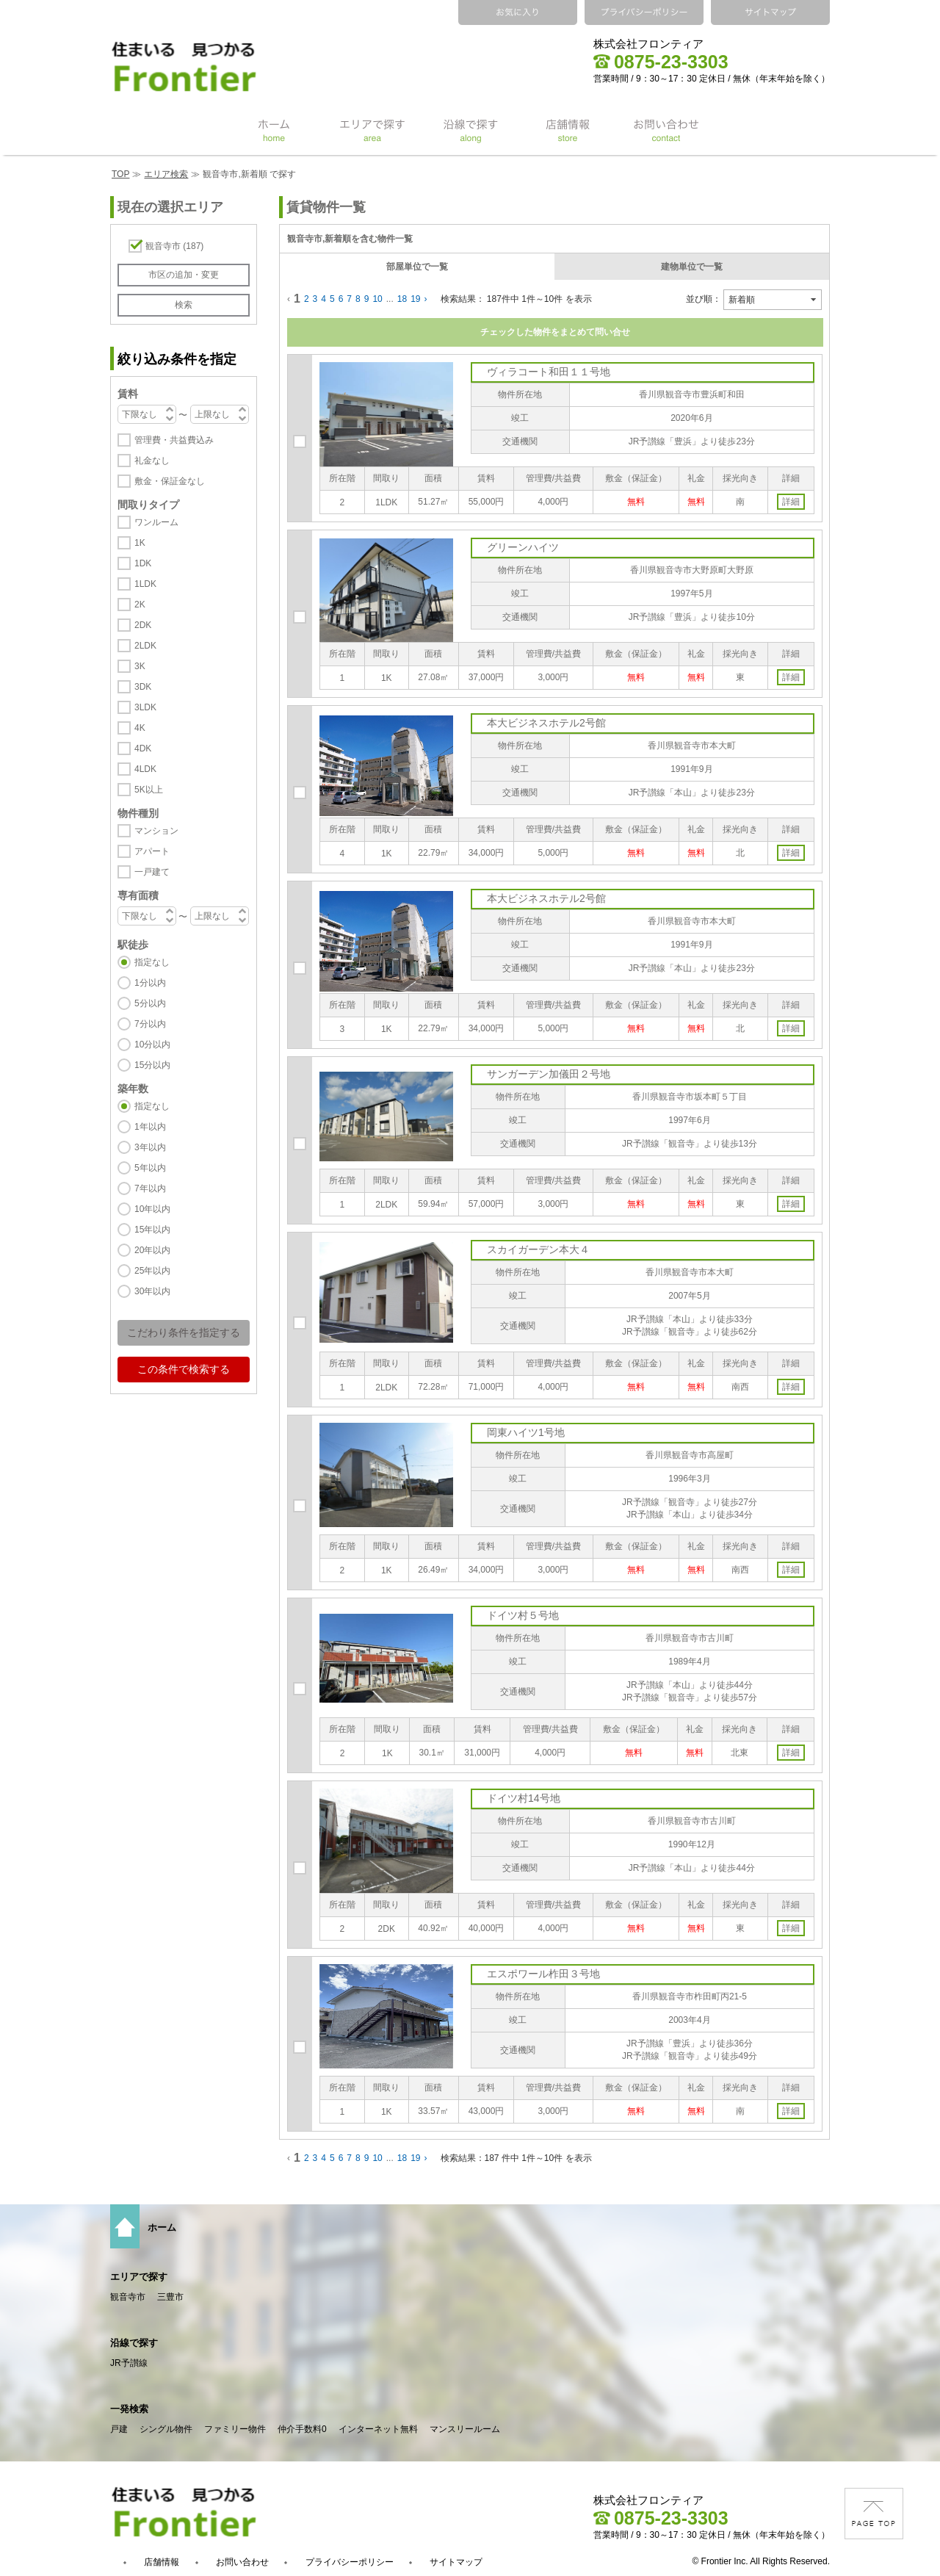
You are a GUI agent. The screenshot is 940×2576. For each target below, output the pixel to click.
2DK (142, 625)
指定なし (152, 962)
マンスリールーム (465, 2429)
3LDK (145, 707)
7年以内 (150, 1188)
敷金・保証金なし (169, 481)
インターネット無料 (378, 2429)
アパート (152, 851)
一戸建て (152, 872)
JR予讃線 (129, 2363)
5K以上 (148, 789)
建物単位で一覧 (692, 266)
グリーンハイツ (523, 547)
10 (377, 299)
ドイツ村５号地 (523, 1615)
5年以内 (150, 1168)
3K (139, 666)
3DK (142, 687)
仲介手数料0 (302, 2429)
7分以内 (150, 1024)
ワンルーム (156, 522)
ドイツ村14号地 (523, 1798)
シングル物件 (166, 2429)
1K (139, 543)
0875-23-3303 (660, 61)
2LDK (145, 646)
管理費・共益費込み (174, 440)
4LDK (145, 769)
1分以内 (150, 983)
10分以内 (152, 1044)
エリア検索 (166, 174)
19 (415, 299)
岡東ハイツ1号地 (526, 1432)
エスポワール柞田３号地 (543, 1974)
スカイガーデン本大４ (538, 1249)
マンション (156, 831)
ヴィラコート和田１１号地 (548, 372)
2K (139, 604)
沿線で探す (134, 2342)
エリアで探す (138, 2276)
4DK (142, 748)
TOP (120, 174)
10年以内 (152, 1209)
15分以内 (152, 1065)
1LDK (145, 584)
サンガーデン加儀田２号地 (548, 1074)
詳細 (791, 502)
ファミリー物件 (235, 2429)
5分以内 (150, 1003)
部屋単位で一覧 (417, 266)
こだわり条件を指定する (183, 1332)
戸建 (119, 2429)
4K (139, 728)
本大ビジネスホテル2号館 (546, 723)
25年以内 (152, 1271)
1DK (142, 563)
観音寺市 (174, 246)
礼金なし (152, 460)
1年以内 (150, 1127)
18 (402, 299)
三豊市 (170, 2297)
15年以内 (152, 1229)
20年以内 (152, 1250)
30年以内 (152, 1291)
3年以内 (150, 1147)
